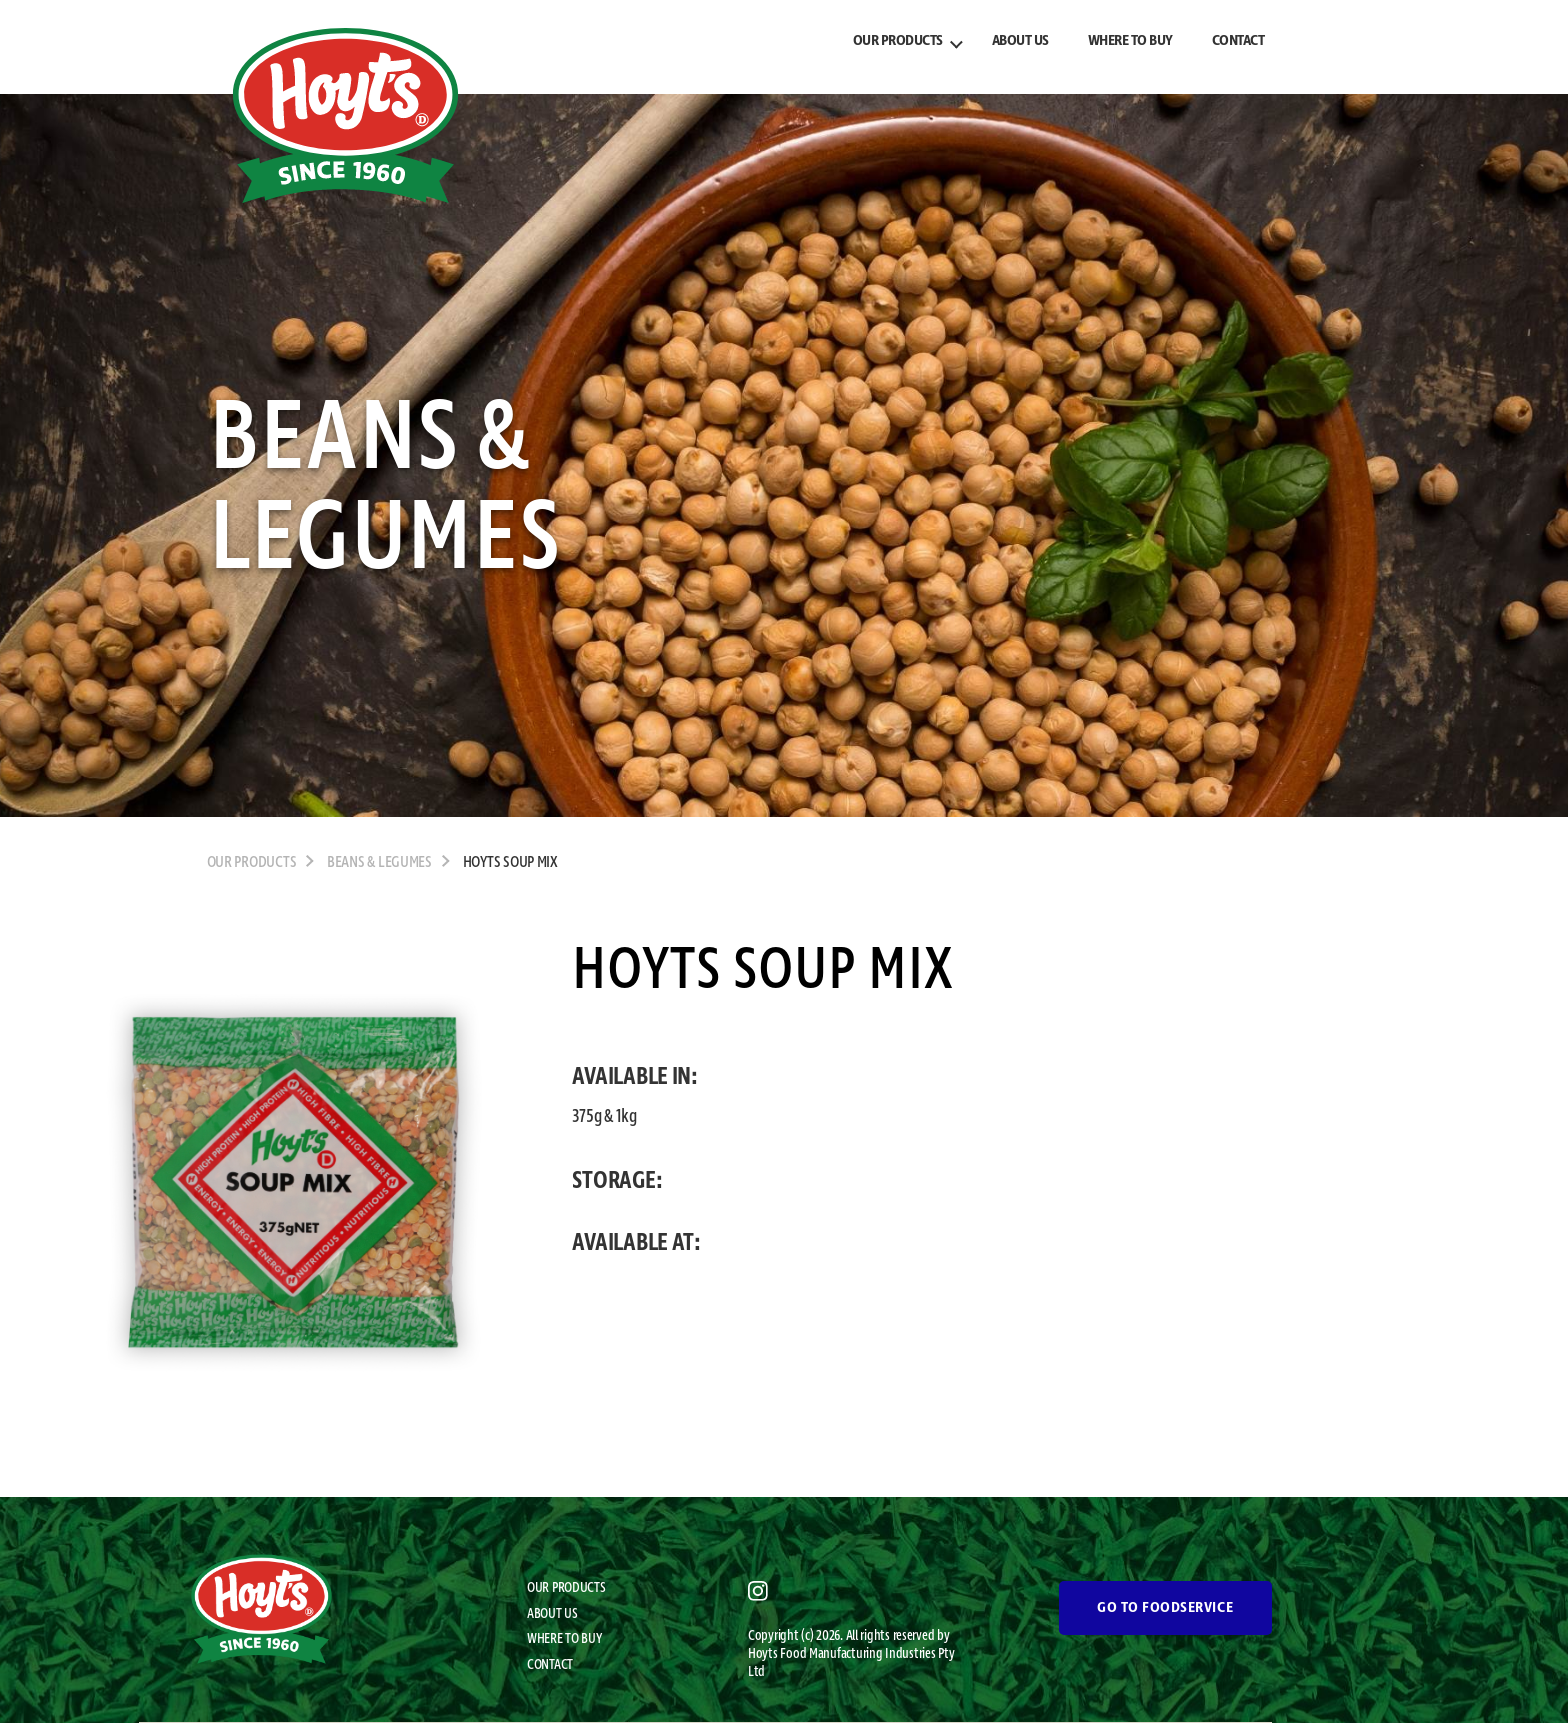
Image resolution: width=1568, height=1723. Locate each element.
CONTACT (1238, 41)
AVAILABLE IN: (635, 1077)
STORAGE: (617, 1181)
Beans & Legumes (379, 863)
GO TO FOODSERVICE (1165, 1608)
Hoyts (764, 1654)
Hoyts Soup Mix (510, 863)
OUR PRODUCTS (898, 41)
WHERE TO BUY (1130, 41)
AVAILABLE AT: (636, 1243)
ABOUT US (1020, 41)
